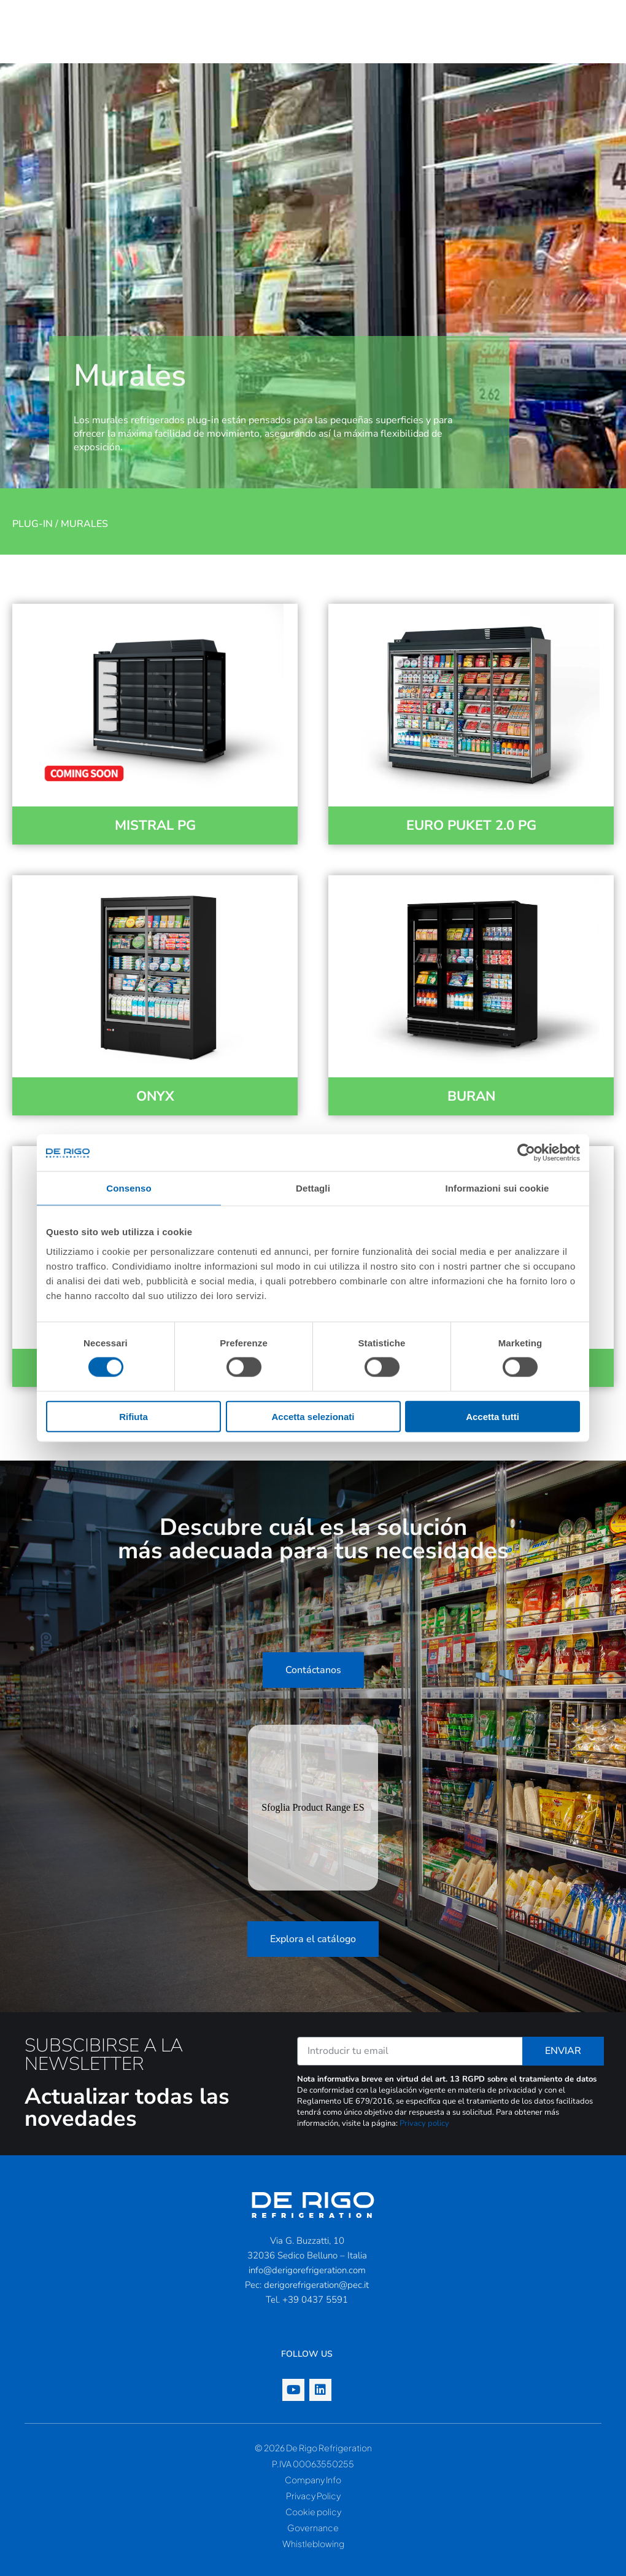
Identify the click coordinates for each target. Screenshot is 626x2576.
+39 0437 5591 (315, 2299)
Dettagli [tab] (313, 1188)
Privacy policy (424, 2123)
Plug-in (32, 524)
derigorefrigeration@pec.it (316, 2285)
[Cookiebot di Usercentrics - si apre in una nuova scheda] (526, 1153)
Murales (84, 524)
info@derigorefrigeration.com (307, 2270)
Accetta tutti (492, 1416)
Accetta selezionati (312, 1416)
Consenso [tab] (128, 1188)
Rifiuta (133, 1416)
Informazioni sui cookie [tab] (497, 1188)
